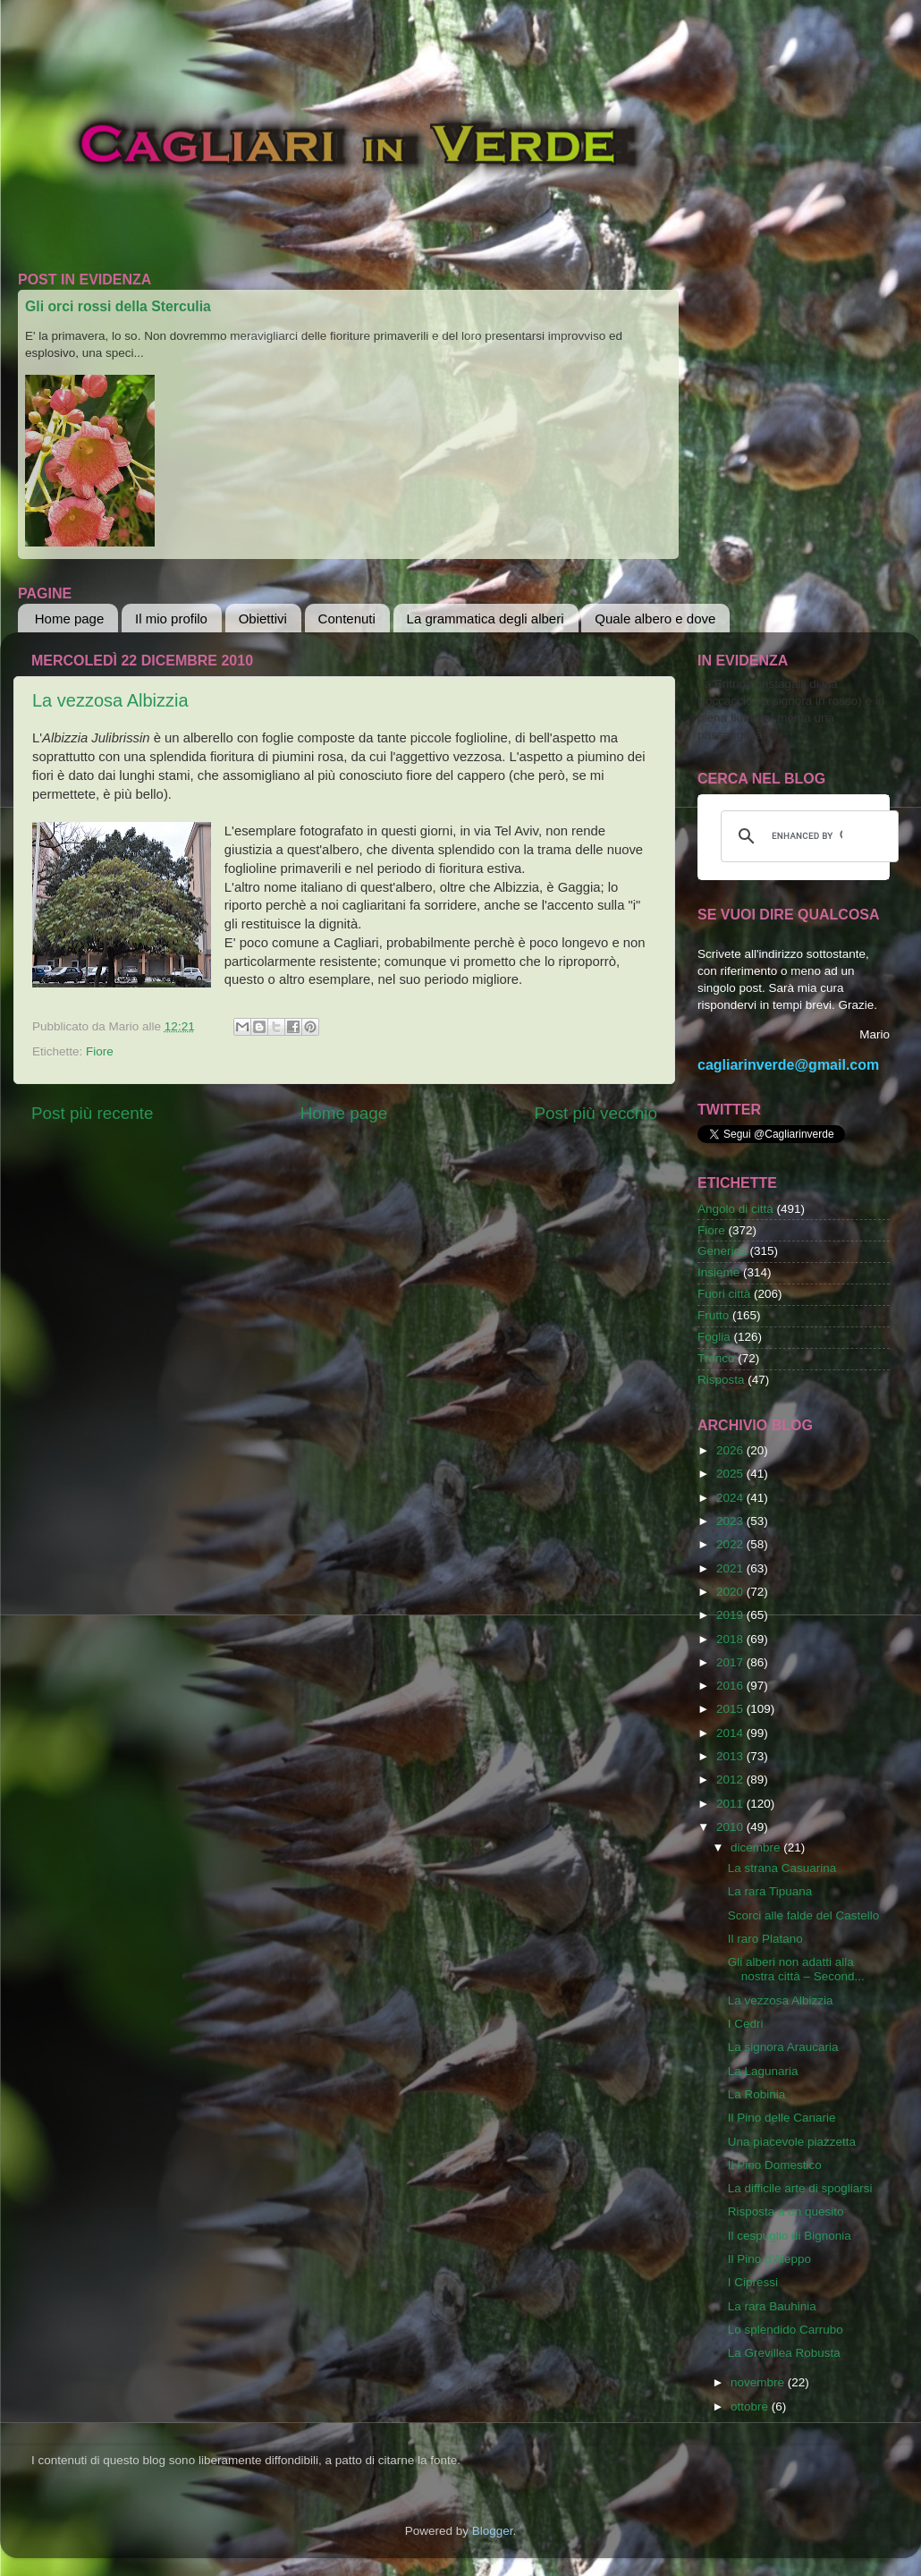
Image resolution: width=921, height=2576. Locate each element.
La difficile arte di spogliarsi (800, 2188)
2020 (731, 1591)
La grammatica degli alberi (485, 618)
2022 (731, 1544)
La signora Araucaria (783, 2047)
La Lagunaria (763, 2071)
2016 (731, 1685)
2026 (731, 1450)
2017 (731, 1662)
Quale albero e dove (655, 618)
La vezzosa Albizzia (110, 700)
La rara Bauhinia (772, 2306)
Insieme (718, 1272)
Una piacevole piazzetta (792, 2141)
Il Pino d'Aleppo (769, 2259)
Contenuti (347, 618)
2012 (731, 1779)
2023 (731, 1521)
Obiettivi (263, 618)
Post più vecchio (595, 1113)
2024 (731, 1497)
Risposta (721, 1379)
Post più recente (92, 1113)
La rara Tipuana (770, 1891)
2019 (731, 1615)
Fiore (100, 1051)
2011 (731, 1803)
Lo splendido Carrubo (785, 2329)
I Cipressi (753, 2282)
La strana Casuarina (782, 1868)
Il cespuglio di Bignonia (789, 2235)
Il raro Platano (765, 1938)
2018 (731, 1639)
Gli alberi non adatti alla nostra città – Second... (796, 1969)
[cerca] (807, 836)
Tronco (716, 1358)
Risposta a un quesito (786, 2211)
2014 (731, 1733)
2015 (731, 1709)
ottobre (751, 2406)
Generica (722, 1251)
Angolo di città (735, 1209)
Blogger (492, 2531)
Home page (70, 618)
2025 (731, 1473)
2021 (731, 1568)
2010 (731, 1827)
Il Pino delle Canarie (782, 2117)
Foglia (714, 1336)
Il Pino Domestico (775, 2165)
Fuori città (723, 1294)
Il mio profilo (171, 618)
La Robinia (757, 2094)
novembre (759, 2382)
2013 (731, 1756)
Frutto (713, 1315)
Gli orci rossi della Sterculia (118, 306)
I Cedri (746, 2023)
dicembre (757, 1847)
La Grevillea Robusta (784, 2353)
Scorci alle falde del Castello (804, 1915)
